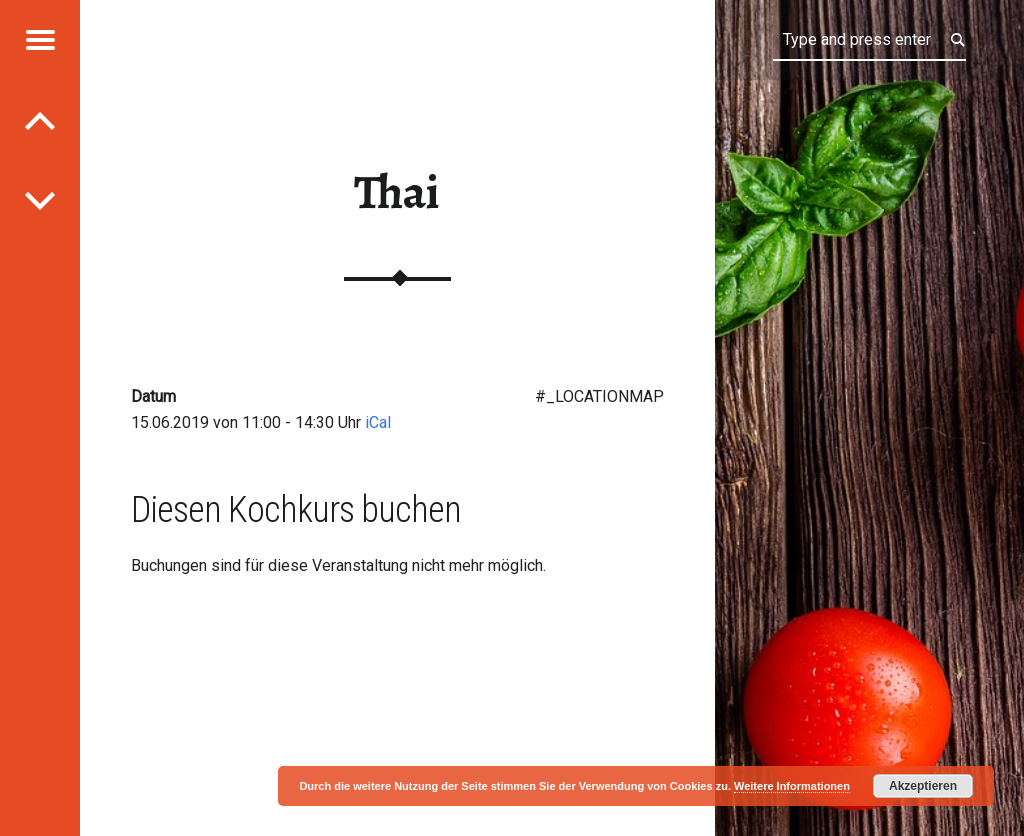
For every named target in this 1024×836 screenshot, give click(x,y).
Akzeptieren (923, 786)
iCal (378, 422)
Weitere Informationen (792, 786)
